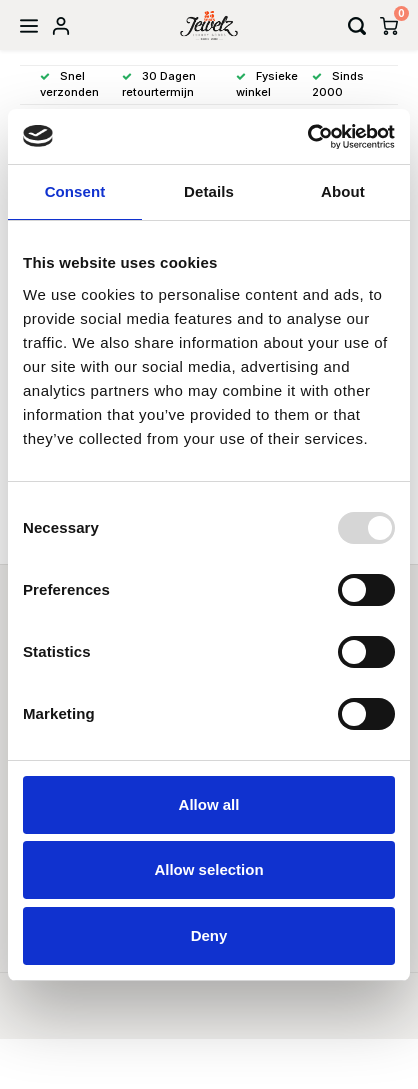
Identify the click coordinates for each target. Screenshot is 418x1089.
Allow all (209, 804)
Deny (209, 935)
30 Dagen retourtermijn (159, 84)
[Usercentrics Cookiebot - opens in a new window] (307, 137)
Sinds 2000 (338, 84)
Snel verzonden (69, 84)
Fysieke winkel (267, 84)
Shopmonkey (314, 1010)
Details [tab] (209, 191)
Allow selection (208, 869)
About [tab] (343, 191)
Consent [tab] (75, 191)
